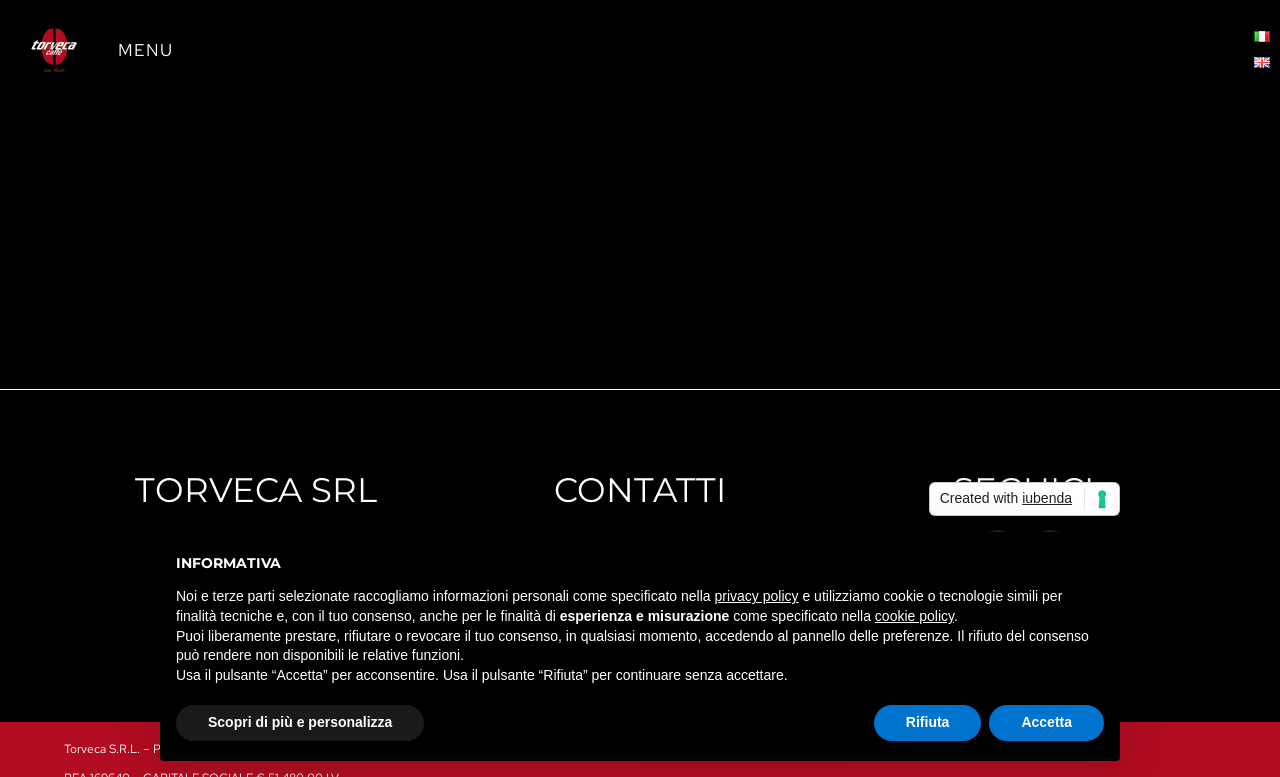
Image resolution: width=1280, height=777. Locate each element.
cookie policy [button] (914, 616)
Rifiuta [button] (928, 722)
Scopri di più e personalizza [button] (300, 722)
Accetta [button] (1046, 722)
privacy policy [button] (757, 596)
